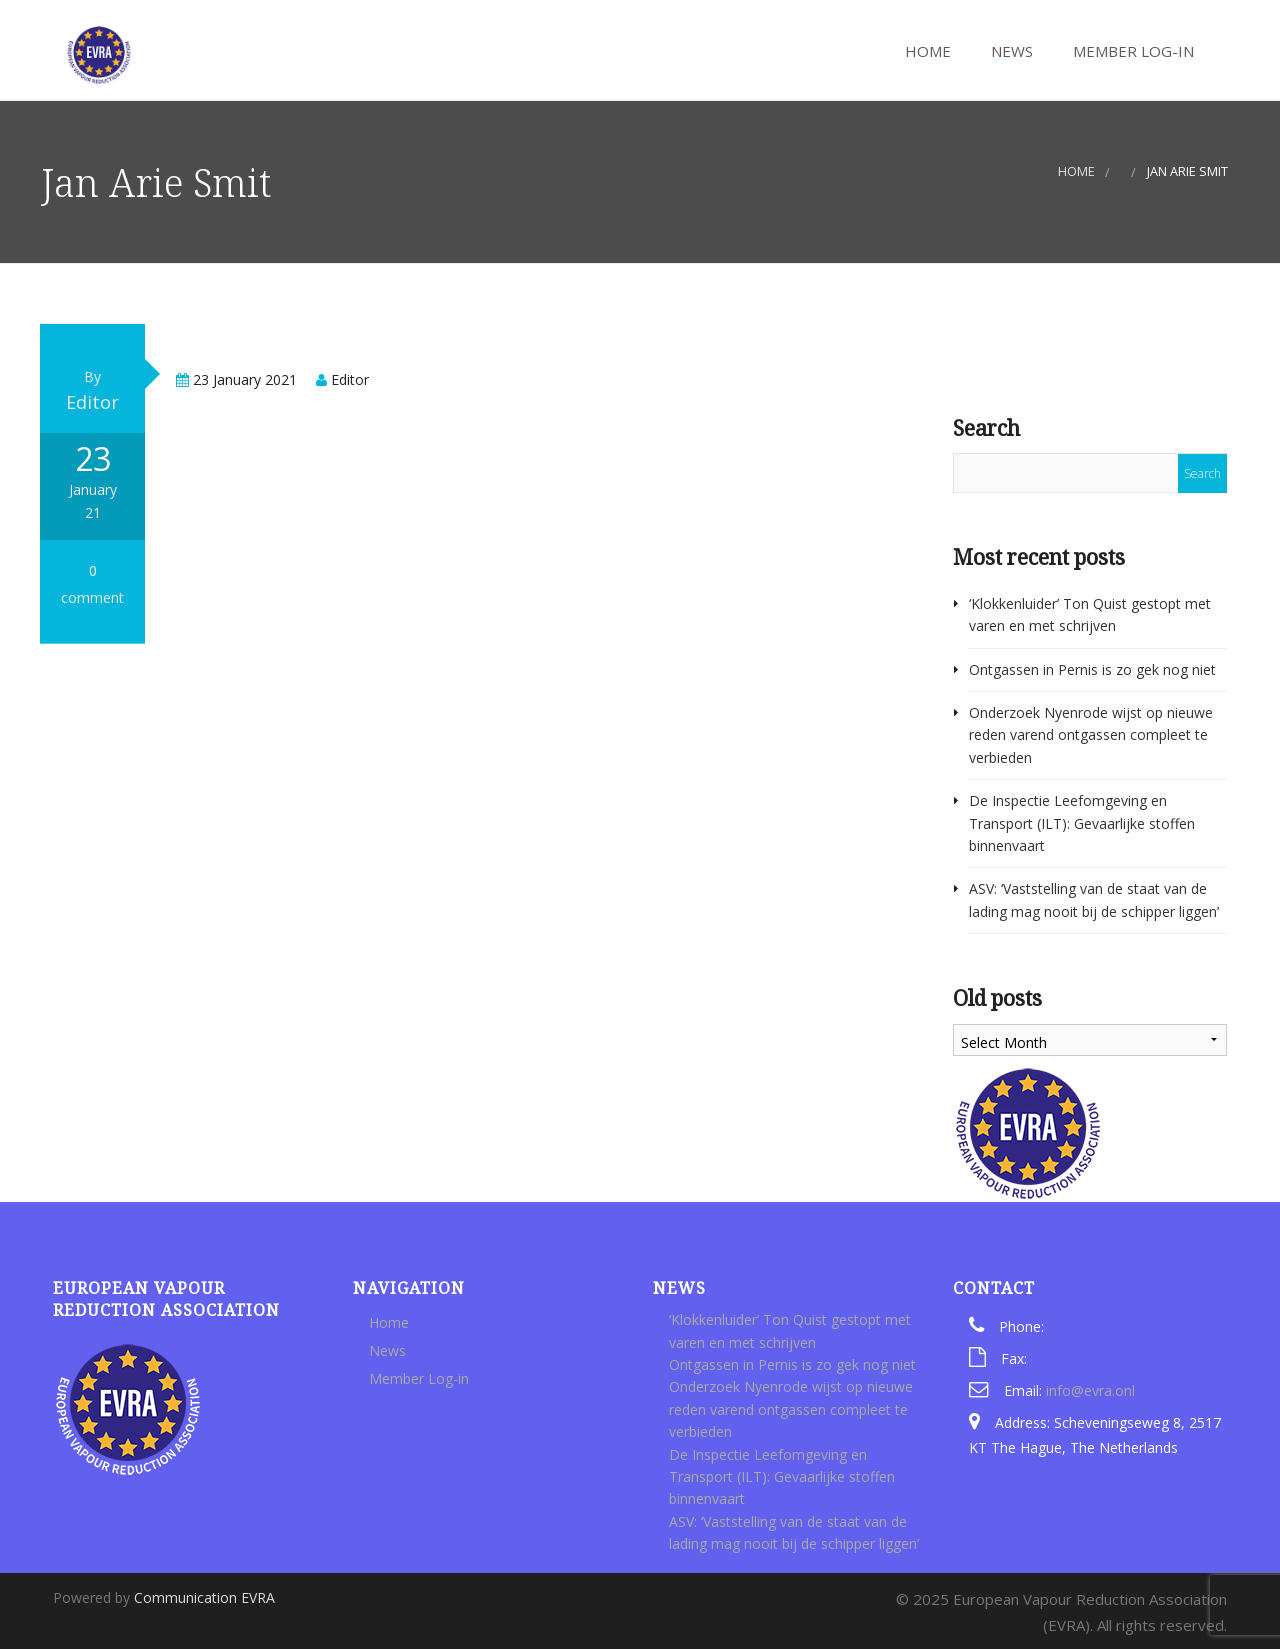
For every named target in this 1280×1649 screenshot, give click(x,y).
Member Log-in (1131, 51)
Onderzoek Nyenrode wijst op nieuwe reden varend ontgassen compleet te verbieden (1091, 735)
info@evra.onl (1090, 1390)
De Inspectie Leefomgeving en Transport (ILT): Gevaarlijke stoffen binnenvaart (1082, 823)
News (1010, 51)
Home (926, 51)
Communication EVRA (204, 1597)
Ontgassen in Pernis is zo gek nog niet (1092, 669)
